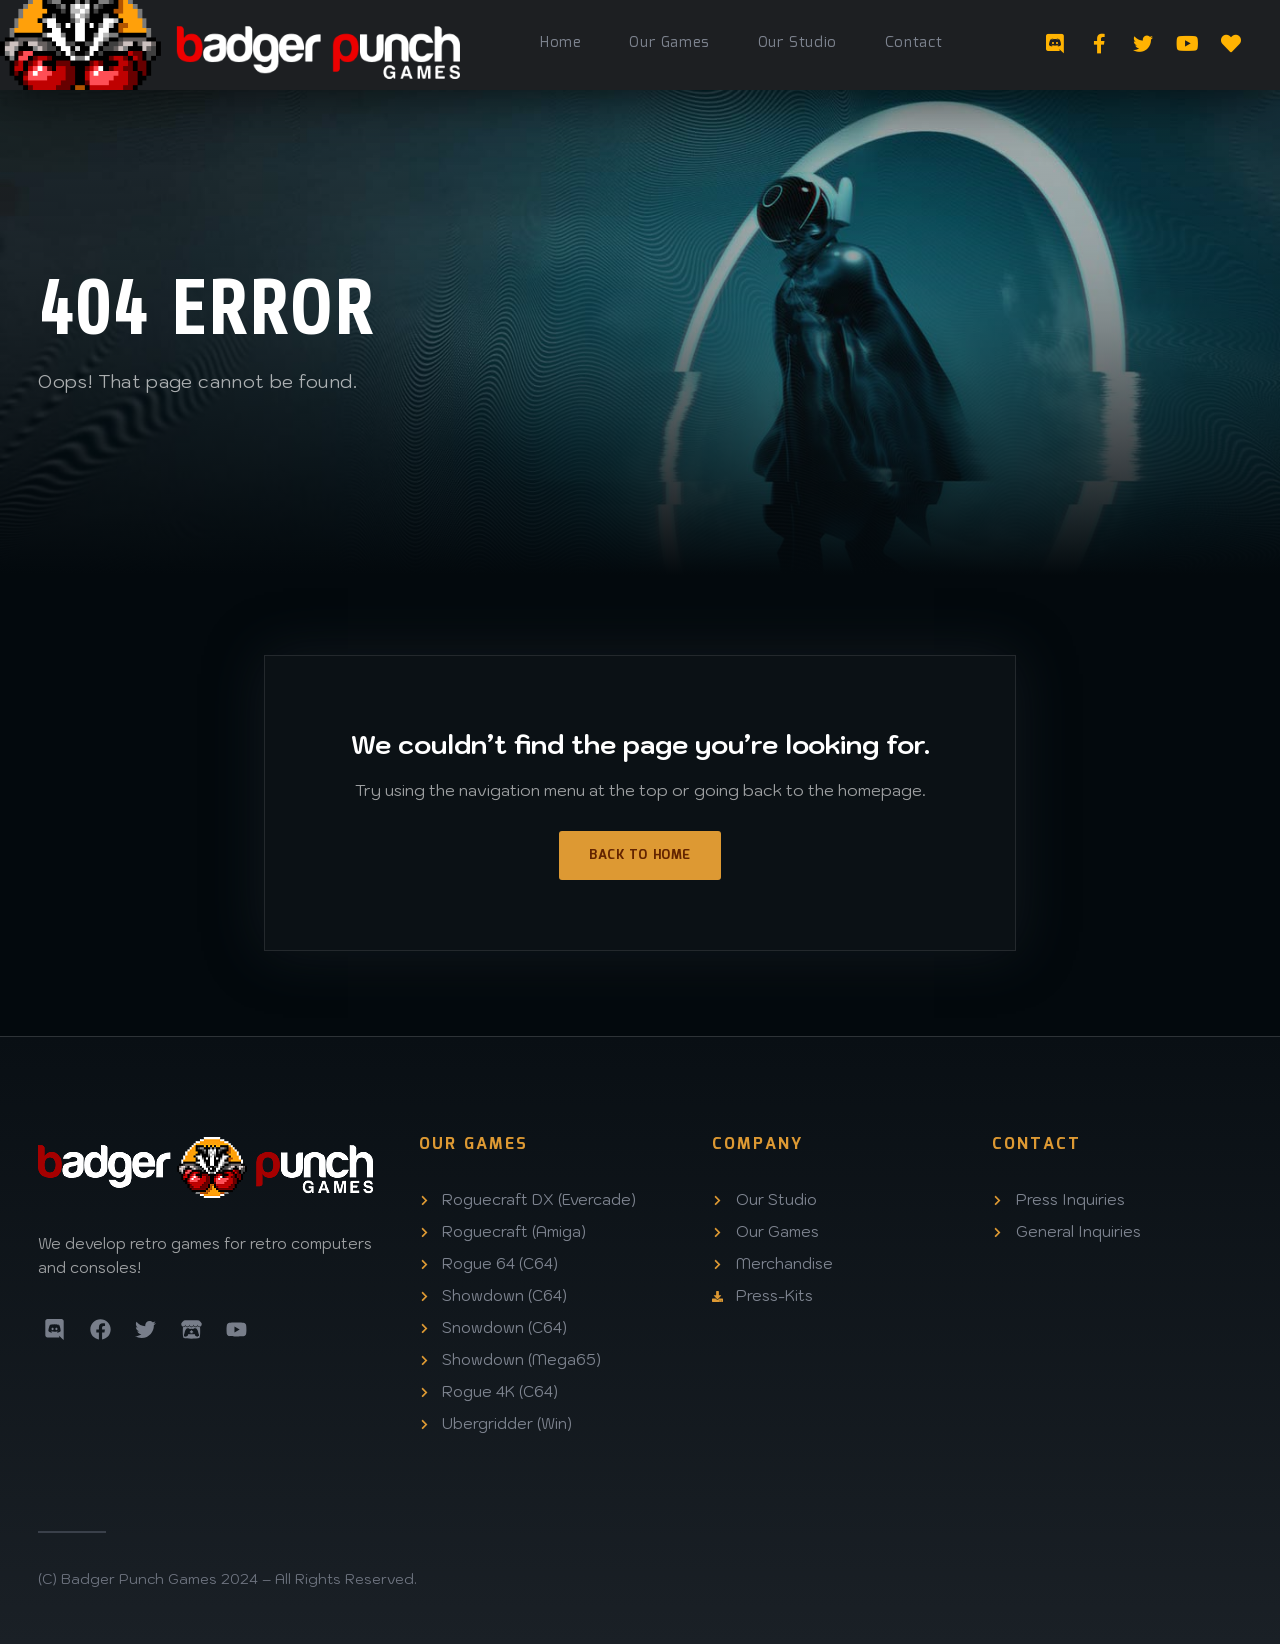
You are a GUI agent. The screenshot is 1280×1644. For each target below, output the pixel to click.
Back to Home (639, 855)
